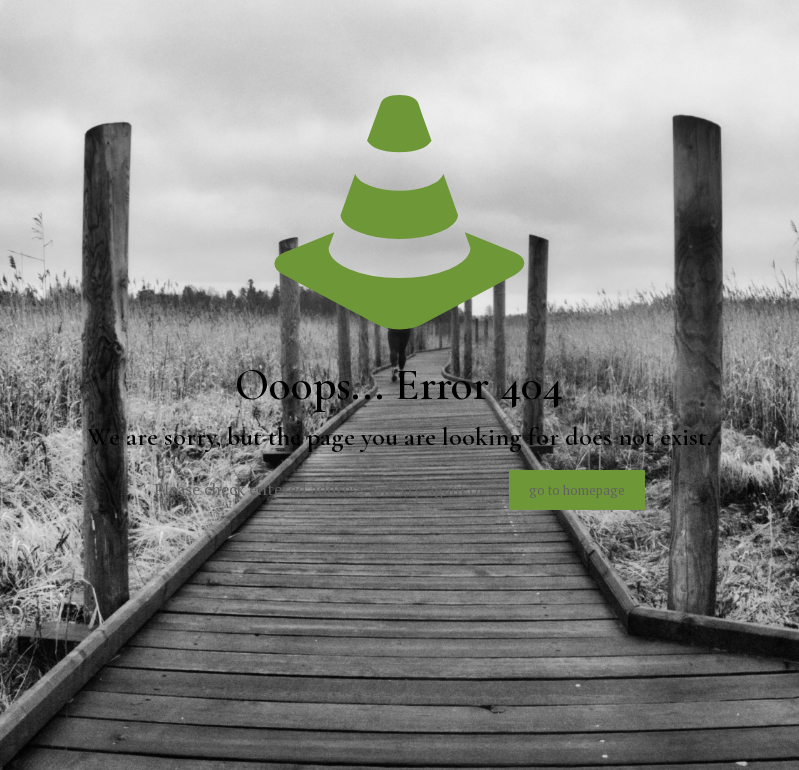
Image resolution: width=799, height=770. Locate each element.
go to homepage (577, 490)
